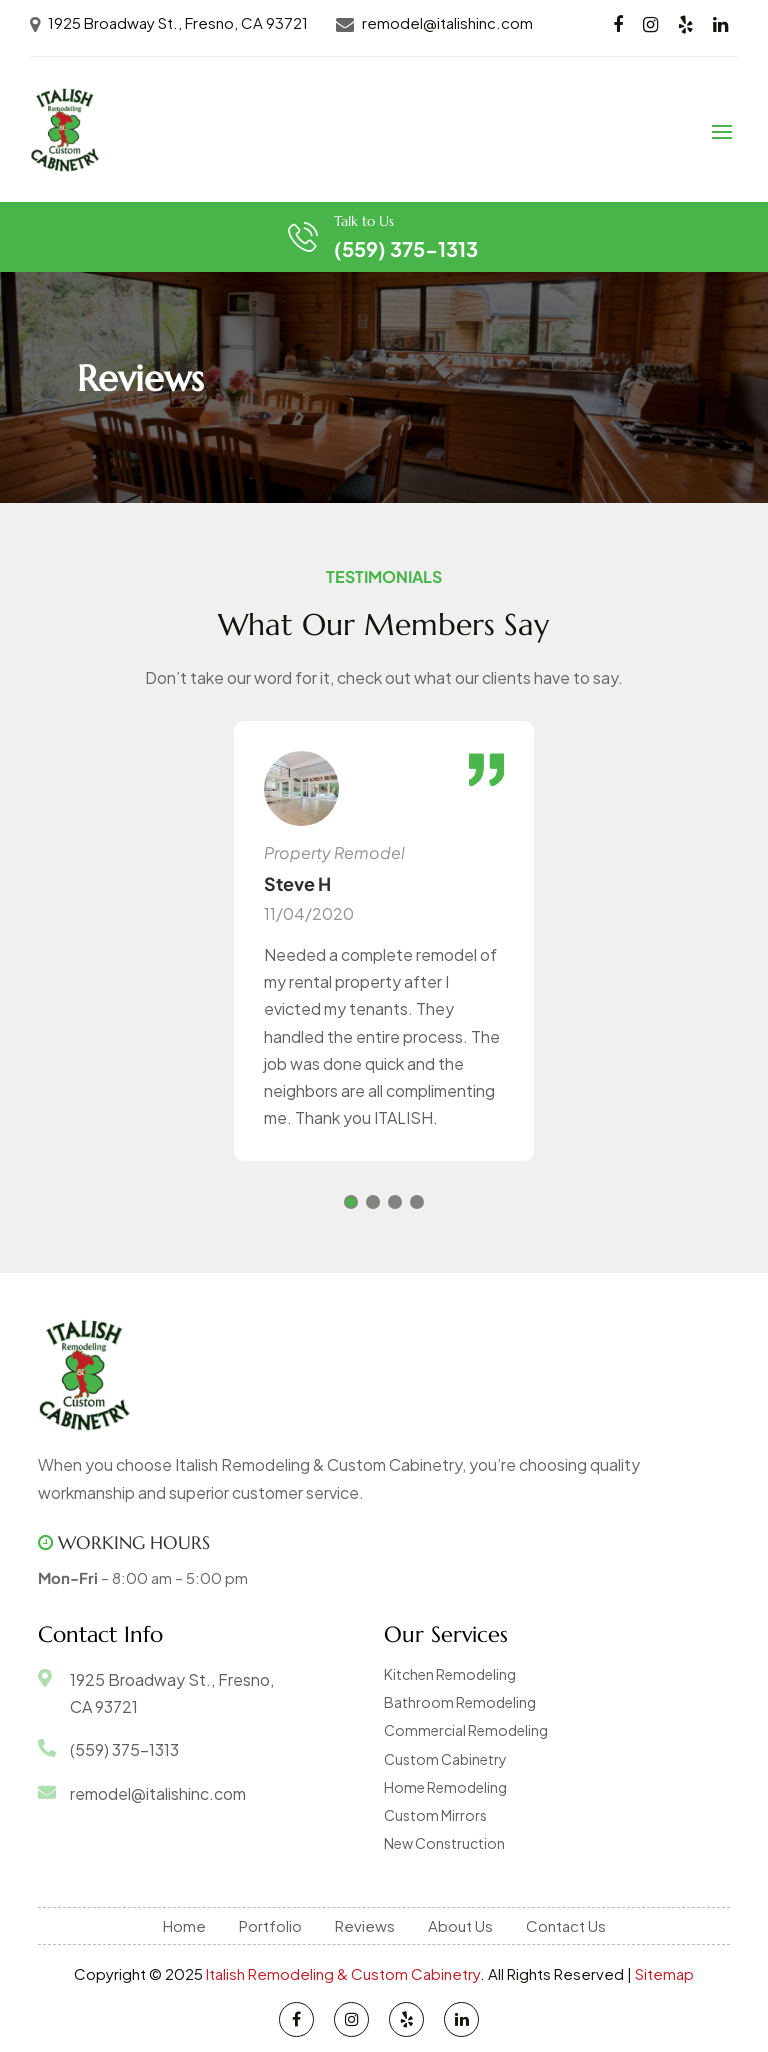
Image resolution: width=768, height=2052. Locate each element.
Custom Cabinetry (445, 1759)
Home (184, 1925)
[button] (351, 1202)
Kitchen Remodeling (450, 1674)
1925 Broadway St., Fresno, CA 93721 (178, 22)
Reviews (365, 1925)
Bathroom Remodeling (460, 1702)
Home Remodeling (445, 1787)
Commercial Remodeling (466, 1730)
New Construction (444, 1843)
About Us (460, 1925)
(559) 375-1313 (406, 248)
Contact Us (566, 1925)
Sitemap (664, 1973)
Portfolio (270, 1925)
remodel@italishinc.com (447, 22)
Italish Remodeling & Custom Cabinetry (343, 1973)
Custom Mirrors (435, 1815)
